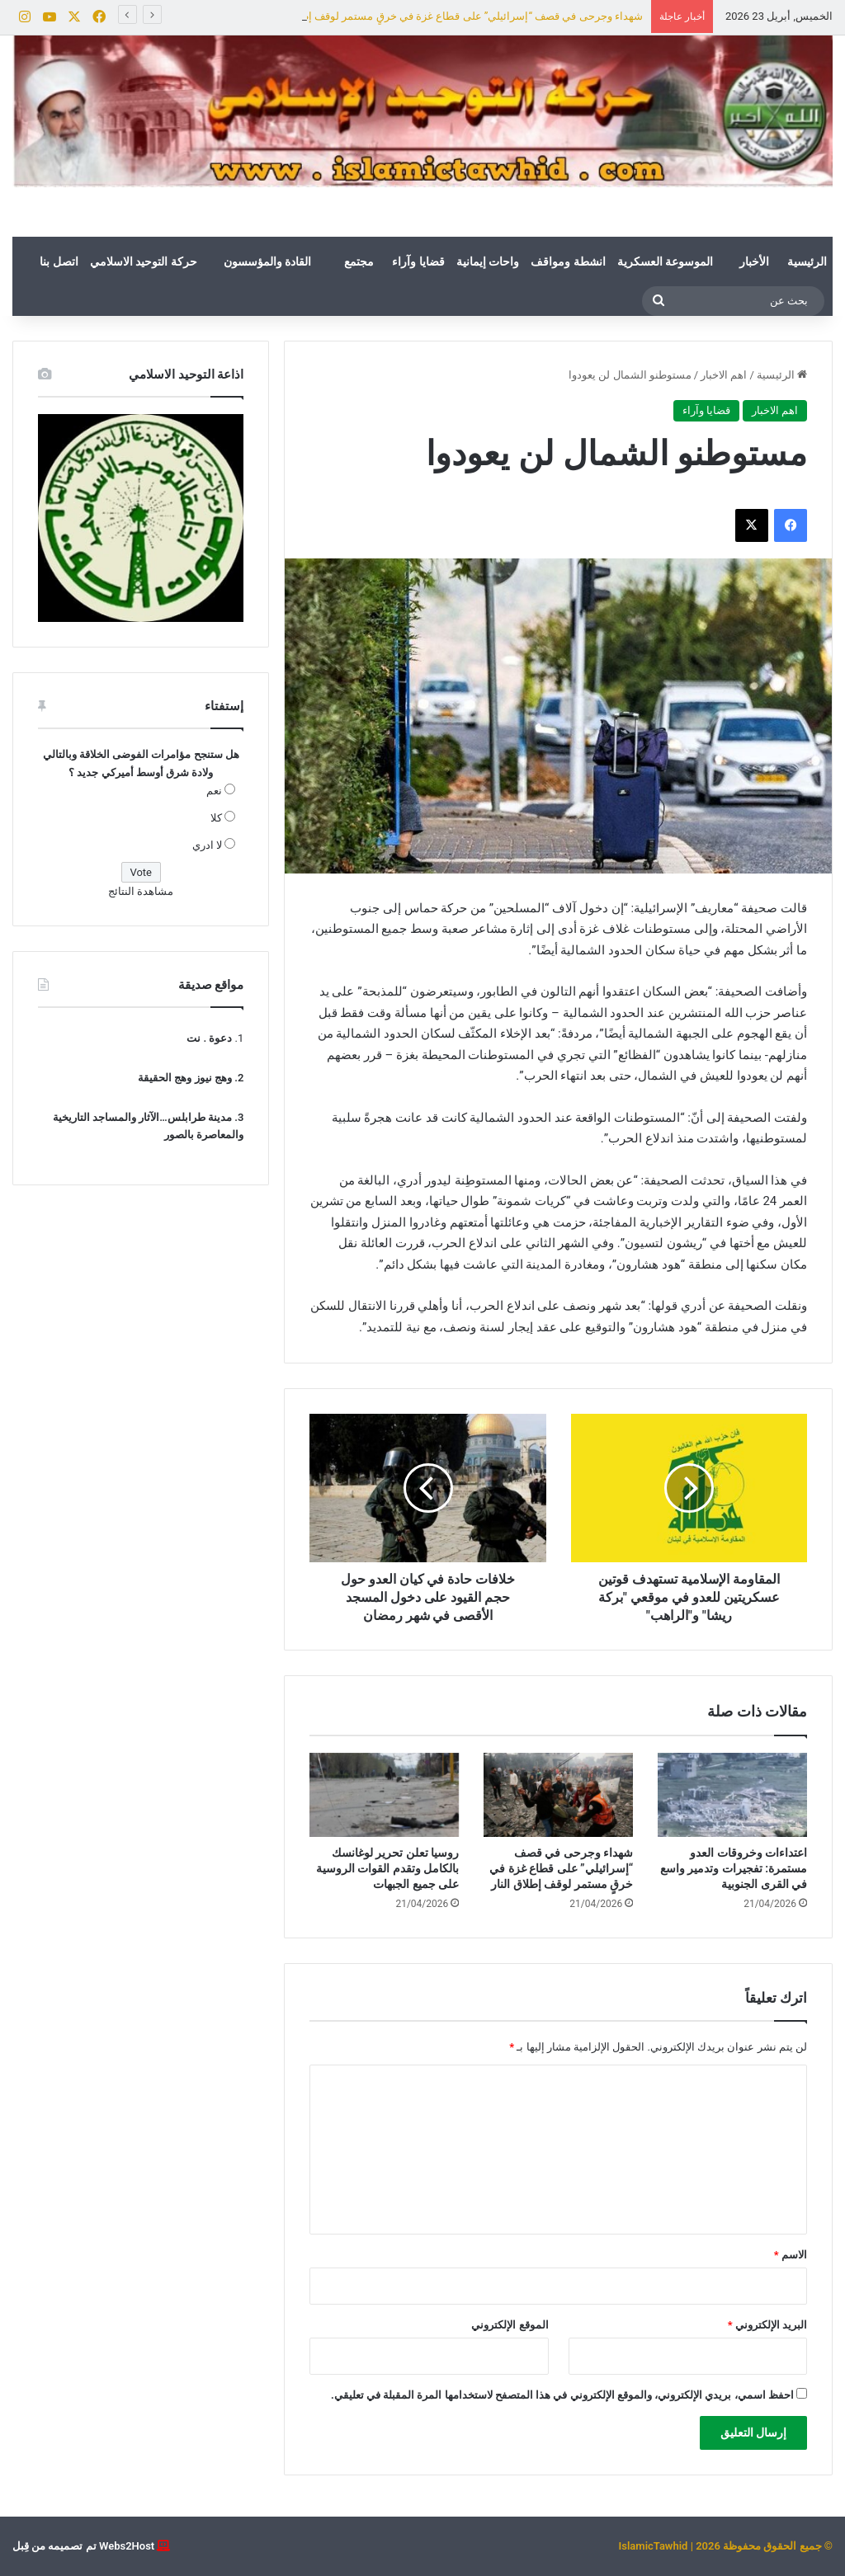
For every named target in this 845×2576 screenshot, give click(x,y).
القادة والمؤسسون (267, 261)
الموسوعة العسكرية (665, 261)
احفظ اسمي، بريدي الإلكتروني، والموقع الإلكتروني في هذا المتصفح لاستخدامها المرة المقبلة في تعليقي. (562, 2395)
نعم (214, 790)
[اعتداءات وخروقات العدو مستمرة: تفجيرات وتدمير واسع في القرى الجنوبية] (732, 1795)
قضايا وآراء (418, 261)
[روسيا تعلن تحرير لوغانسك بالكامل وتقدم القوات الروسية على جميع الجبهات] (384, 1795)
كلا (216, 818)
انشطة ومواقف (568, 261)
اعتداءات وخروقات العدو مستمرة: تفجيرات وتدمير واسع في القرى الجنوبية (733, 1868)
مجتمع (359, 261)
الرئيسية (807, 261)
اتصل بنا (59, 261)
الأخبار (754, 261)
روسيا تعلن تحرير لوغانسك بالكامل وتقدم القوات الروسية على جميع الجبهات (387, 1868)
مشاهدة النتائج (140, 891)
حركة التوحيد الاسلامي (143, 261)
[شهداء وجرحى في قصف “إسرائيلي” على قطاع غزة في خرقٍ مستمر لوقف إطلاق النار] (558, 1795)
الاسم (790, 2255)
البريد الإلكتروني (767, 2325)
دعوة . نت (209, 1038)
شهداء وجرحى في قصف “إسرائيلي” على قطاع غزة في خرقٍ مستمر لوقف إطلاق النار (561, 1868)
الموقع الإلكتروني (509, 2325)
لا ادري (207, 845)
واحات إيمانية (487, 261)
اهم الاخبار (724, 375)
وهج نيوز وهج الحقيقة (185, 1077)
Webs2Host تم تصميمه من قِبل (83, 2546)
